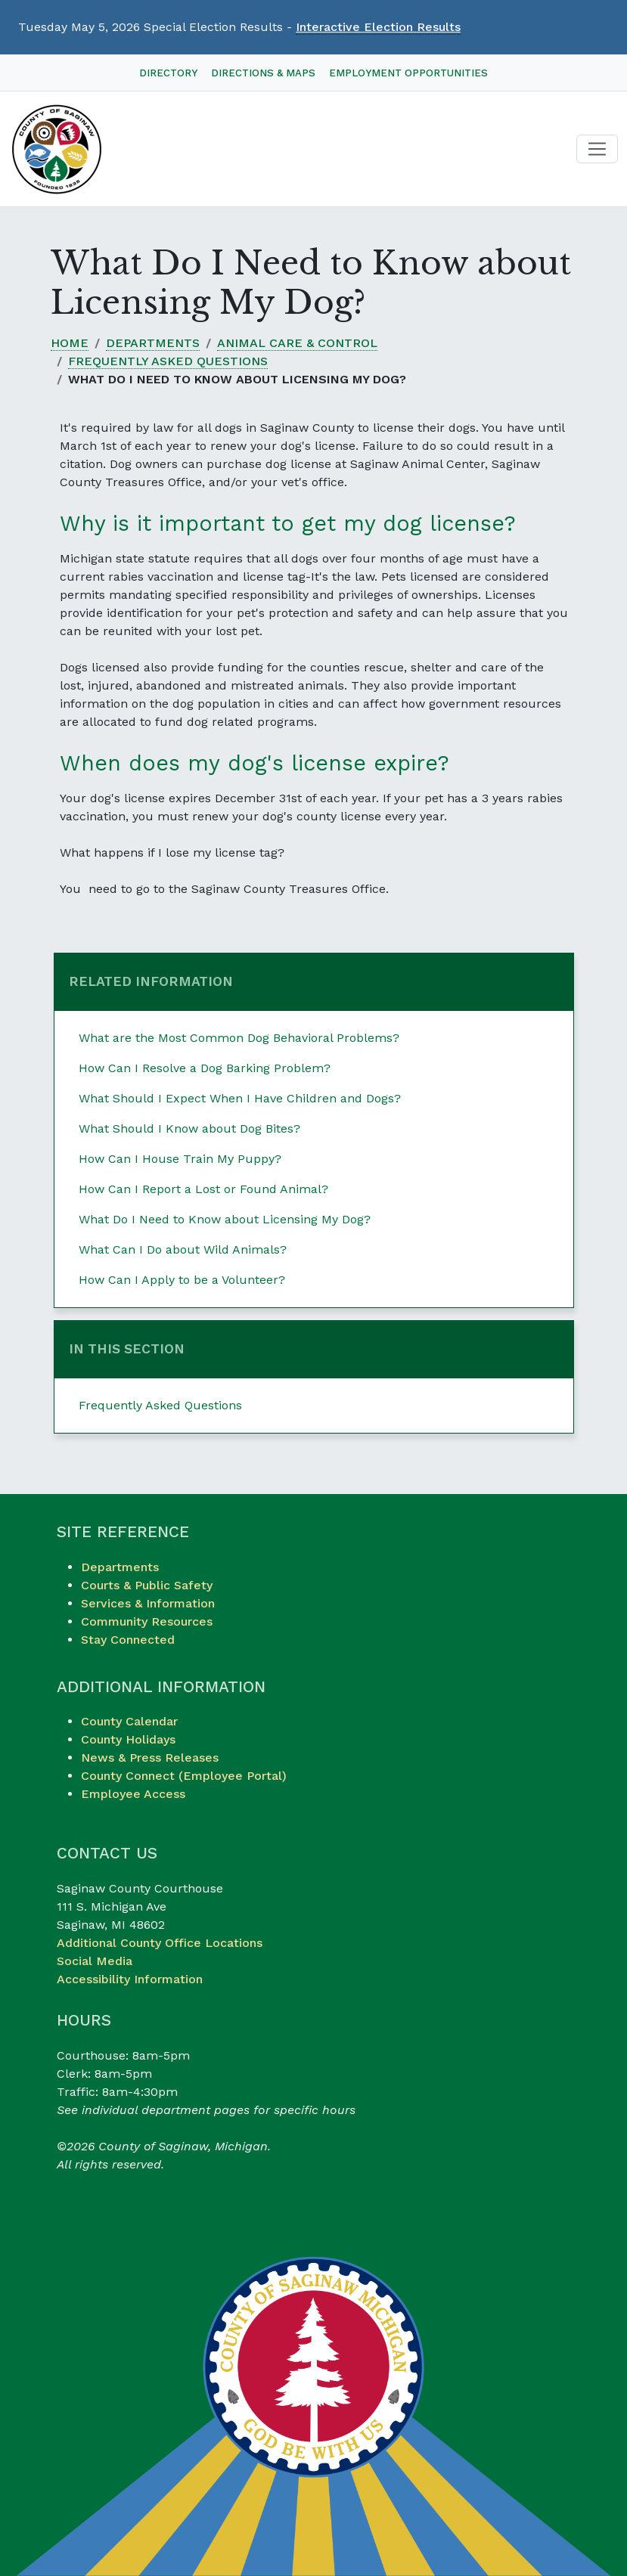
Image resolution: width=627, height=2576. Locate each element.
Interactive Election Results (378, 27)
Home (69, 343)
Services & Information (148, 1603)
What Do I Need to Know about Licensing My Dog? (225, 1219)
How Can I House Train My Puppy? (180, 1159)
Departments (153, 343)
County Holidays (128, 1739)
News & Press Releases (150, 1757)
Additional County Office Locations (159, 1943)
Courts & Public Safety (147, 1585)
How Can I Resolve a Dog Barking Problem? (205, 1068)
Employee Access (133, 1794)
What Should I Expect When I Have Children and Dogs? (240, 1098)
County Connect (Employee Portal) (184, 1775)
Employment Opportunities (408, 73)
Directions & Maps (263, 73)
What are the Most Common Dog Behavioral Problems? (239, 1038)
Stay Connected (128, 1639)
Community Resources (147, 1621)
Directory (168, 73)
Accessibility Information (130, 1979)
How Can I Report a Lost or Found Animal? (203, 1189)
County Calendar (129, 1721)
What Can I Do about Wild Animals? (183, 1249)
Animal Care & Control (297, 343)
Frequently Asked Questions (168, 361)
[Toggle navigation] (597, 149)
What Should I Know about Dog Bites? (189, 1128)
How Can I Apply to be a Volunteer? (182, 1280)
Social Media (94, 1961)
